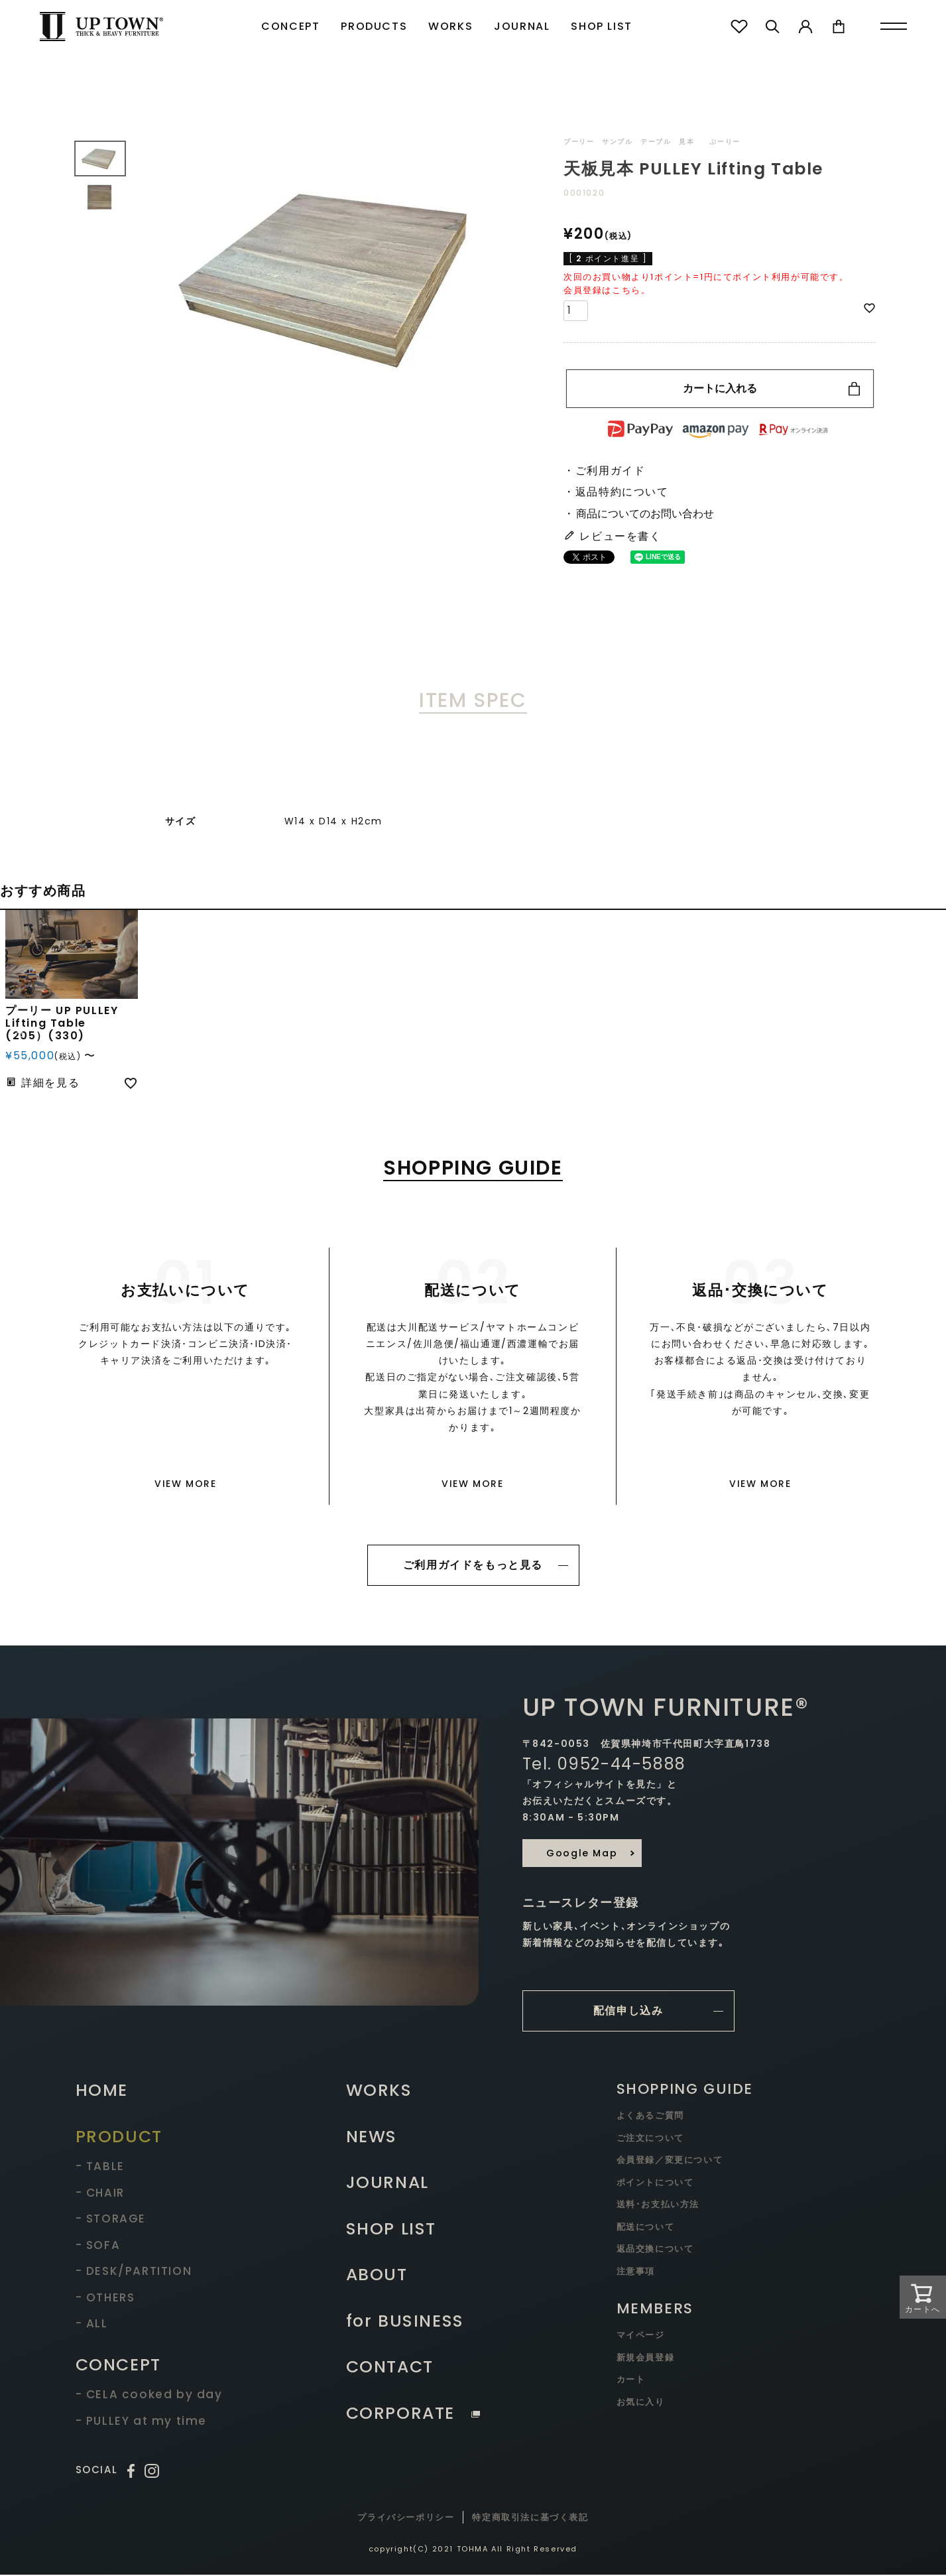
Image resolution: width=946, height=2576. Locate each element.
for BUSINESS (405, 2322)
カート (631, 2381)
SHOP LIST (601, 26)
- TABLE (100, 2167)
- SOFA (98, 2246)
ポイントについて (655, 2184)
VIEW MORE (185, 1483)
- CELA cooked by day (149, 2396)
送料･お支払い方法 (658, 2206)
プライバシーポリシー (405, 2518)
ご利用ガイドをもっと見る (473, 1565)
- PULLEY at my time (141, 2422)
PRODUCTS (374, 26)
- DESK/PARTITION (134, 2272)
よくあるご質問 (650, 2117)
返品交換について (655, 2250)
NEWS (371, 2138)
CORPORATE (413, 2414)
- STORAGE (111, 2220)
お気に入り (641, 2403)
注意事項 (636, 2273)
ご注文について (650, 2139)
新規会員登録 (646, 2359)
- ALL (92, 2325)
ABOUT (377, 2275)
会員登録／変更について (670, 2161)
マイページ (641, 2336)
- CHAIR (100, 2194)
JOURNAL (522, 26)
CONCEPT (290, 26)
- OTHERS (105, 2299)
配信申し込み (628, 2012)
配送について (646, 2228)
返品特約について (622, 491)
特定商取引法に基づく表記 (530, 2518)
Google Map (581, 1853)
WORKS (450, 26)
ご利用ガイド (610, 470)
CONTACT (390, 2368)
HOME (102, 2091)
